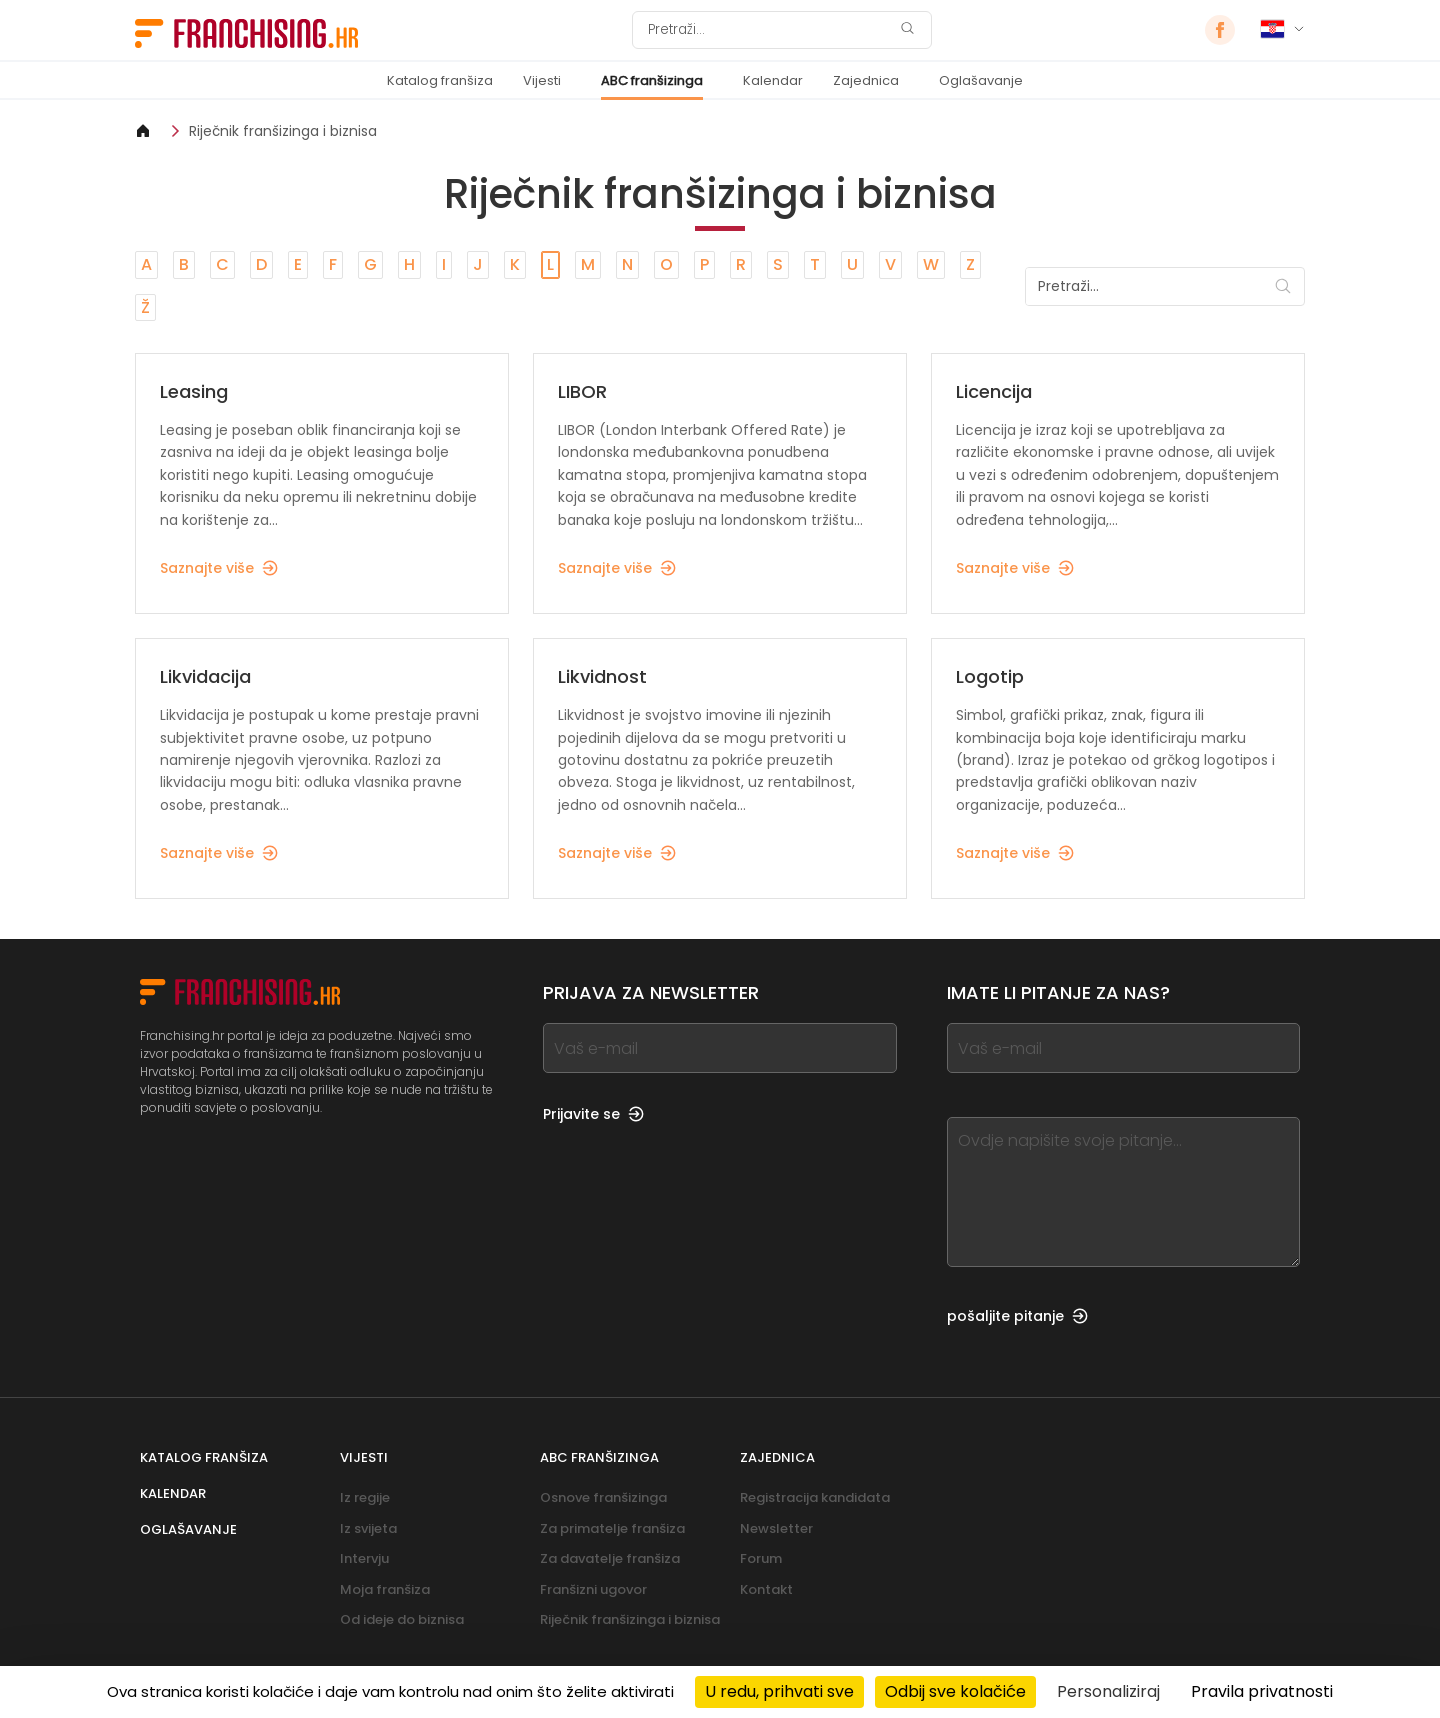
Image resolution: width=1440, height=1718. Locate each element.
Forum (761, 1558)
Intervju (364, 1558)
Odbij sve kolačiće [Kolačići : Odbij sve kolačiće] (955, 1691)
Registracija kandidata (815, 1497)
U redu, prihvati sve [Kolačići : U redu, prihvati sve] (779, 1691)
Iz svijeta (368, 1528)
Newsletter (776, 1528)
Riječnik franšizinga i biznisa (283, 131)
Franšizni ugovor (593, 1589)
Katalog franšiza (440, 80)
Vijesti (542, 80)
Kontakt (766, 1589)
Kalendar (773, 80)
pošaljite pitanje (1017, 1316)
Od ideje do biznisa (402, 1619)
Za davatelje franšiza (610, 1558)
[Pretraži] (769, 30)
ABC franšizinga (652, 80)
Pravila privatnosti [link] (1262, 1691)
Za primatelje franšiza (612, 1528)
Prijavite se (593, 1114)
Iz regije (365, 1497)
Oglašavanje (981, 80)
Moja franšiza (385, 1589)
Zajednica (866, 80)
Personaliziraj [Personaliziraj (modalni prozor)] (1108, 1691)
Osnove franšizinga (603, 1497)
